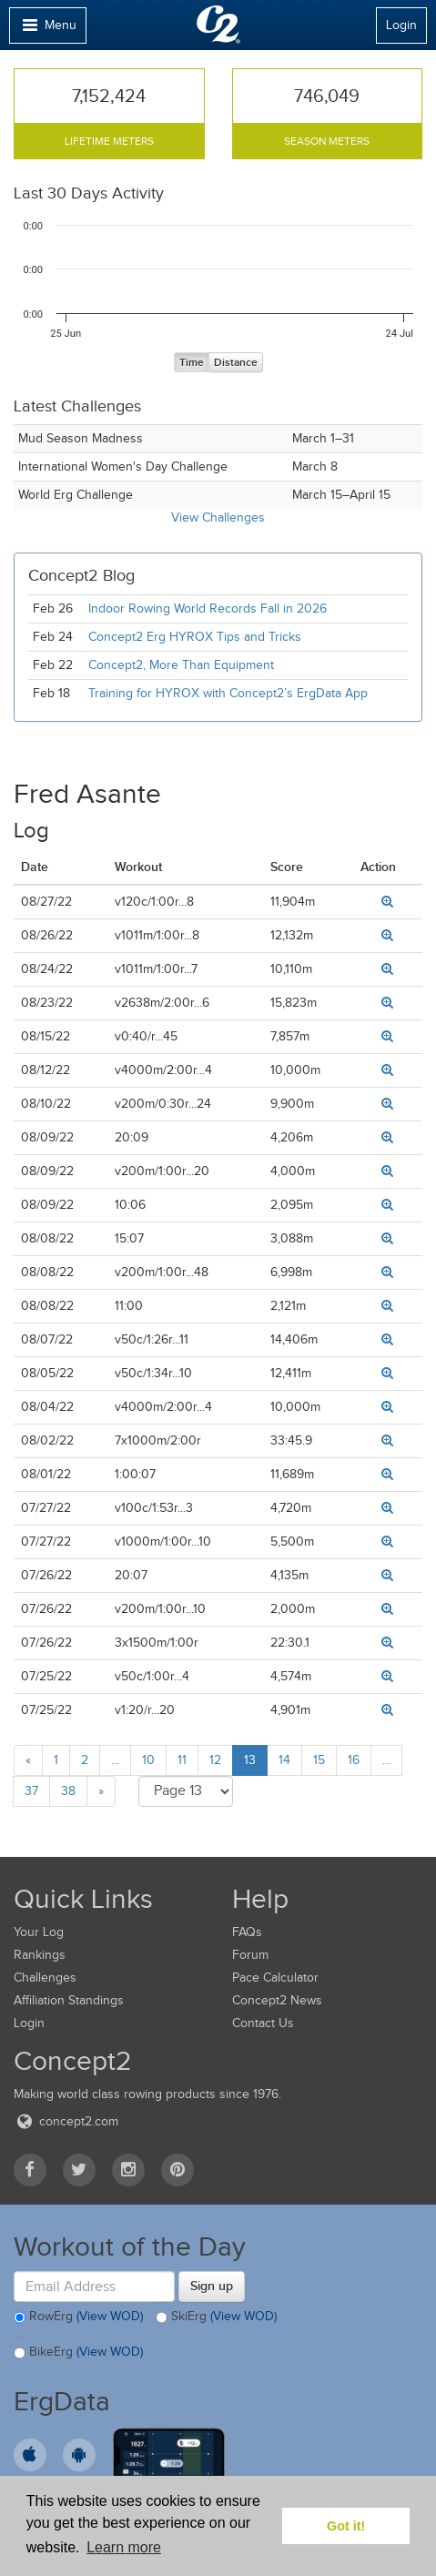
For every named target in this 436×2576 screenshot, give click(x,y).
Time (191, 363)
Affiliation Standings (69, 2000)
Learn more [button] (123, 2547)
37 (31, 1791)
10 (148, 1760)
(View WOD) (109, 2316)
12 (215, 1760)
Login (401, 25)
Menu (47, 29)
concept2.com (66, 2121)
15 (319, 1760)
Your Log (39, 1932)
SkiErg (216, 2317)
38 (68, 1791)
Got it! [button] (346, 2526)
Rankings (40, 1955)
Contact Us (263, 2023)
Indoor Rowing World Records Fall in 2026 (207, 608)
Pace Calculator (275, 1977)
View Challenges (218, 517)
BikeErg (78, 2353)
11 (182, 1760)
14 (284, 1760)
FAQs (247, 1932)
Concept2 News (277, 2000)
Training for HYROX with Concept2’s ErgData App (228, 693)
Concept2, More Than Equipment (181, 665)
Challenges (45, 1977)
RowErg (78, 2317)
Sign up (211, 2285)
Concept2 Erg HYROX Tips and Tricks (194, 637)
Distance (236, 363)
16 (354, 1760)
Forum (250, 1955)
